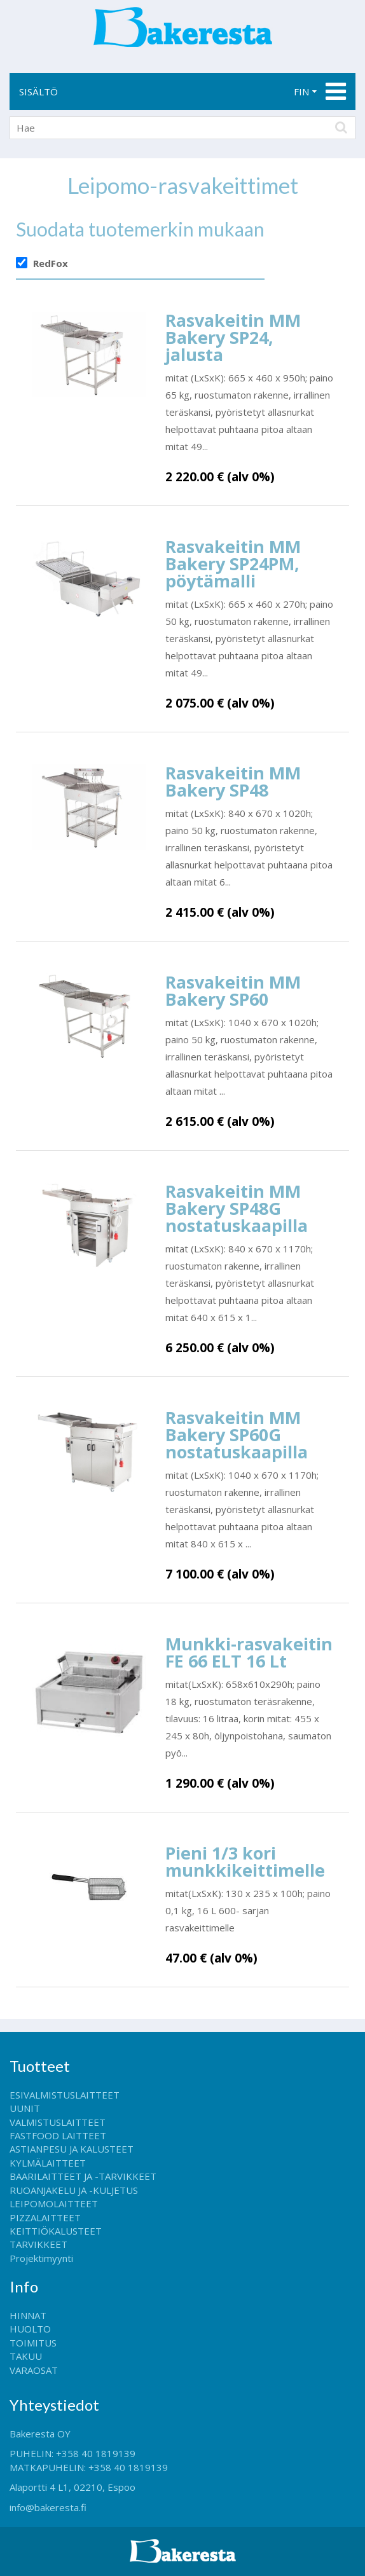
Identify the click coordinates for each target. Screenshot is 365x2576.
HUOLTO (30, 2328)
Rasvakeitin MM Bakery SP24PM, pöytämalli (233, 563)
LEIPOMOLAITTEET (54, 2203)
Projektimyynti (41, 2258)
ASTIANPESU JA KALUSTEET (72, 2148)
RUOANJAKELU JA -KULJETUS (74, 2190)
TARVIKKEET (38, 2244)
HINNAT (28, 2315)
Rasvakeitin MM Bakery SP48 (233, 781)
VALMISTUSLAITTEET (58, 2122)
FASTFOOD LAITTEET (58, 2135)
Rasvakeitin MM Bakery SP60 (233, 990)
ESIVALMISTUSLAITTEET (65, 2094)
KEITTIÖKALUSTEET (56, 2230)
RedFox (50, 263)
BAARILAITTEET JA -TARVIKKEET (83, 2176)
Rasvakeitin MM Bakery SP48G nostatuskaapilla (236, 1208)
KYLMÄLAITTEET (48, 2162)
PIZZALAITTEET (45, 2217)
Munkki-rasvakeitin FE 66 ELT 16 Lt (249, 1652)
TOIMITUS (33, 2342)
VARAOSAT (34, 2370)
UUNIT (25, 2108)
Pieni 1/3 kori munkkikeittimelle (245, 1861)
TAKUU (26, 2356)
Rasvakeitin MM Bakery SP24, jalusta (233, 337)
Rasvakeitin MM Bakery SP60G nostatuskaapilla (236, 1434)
